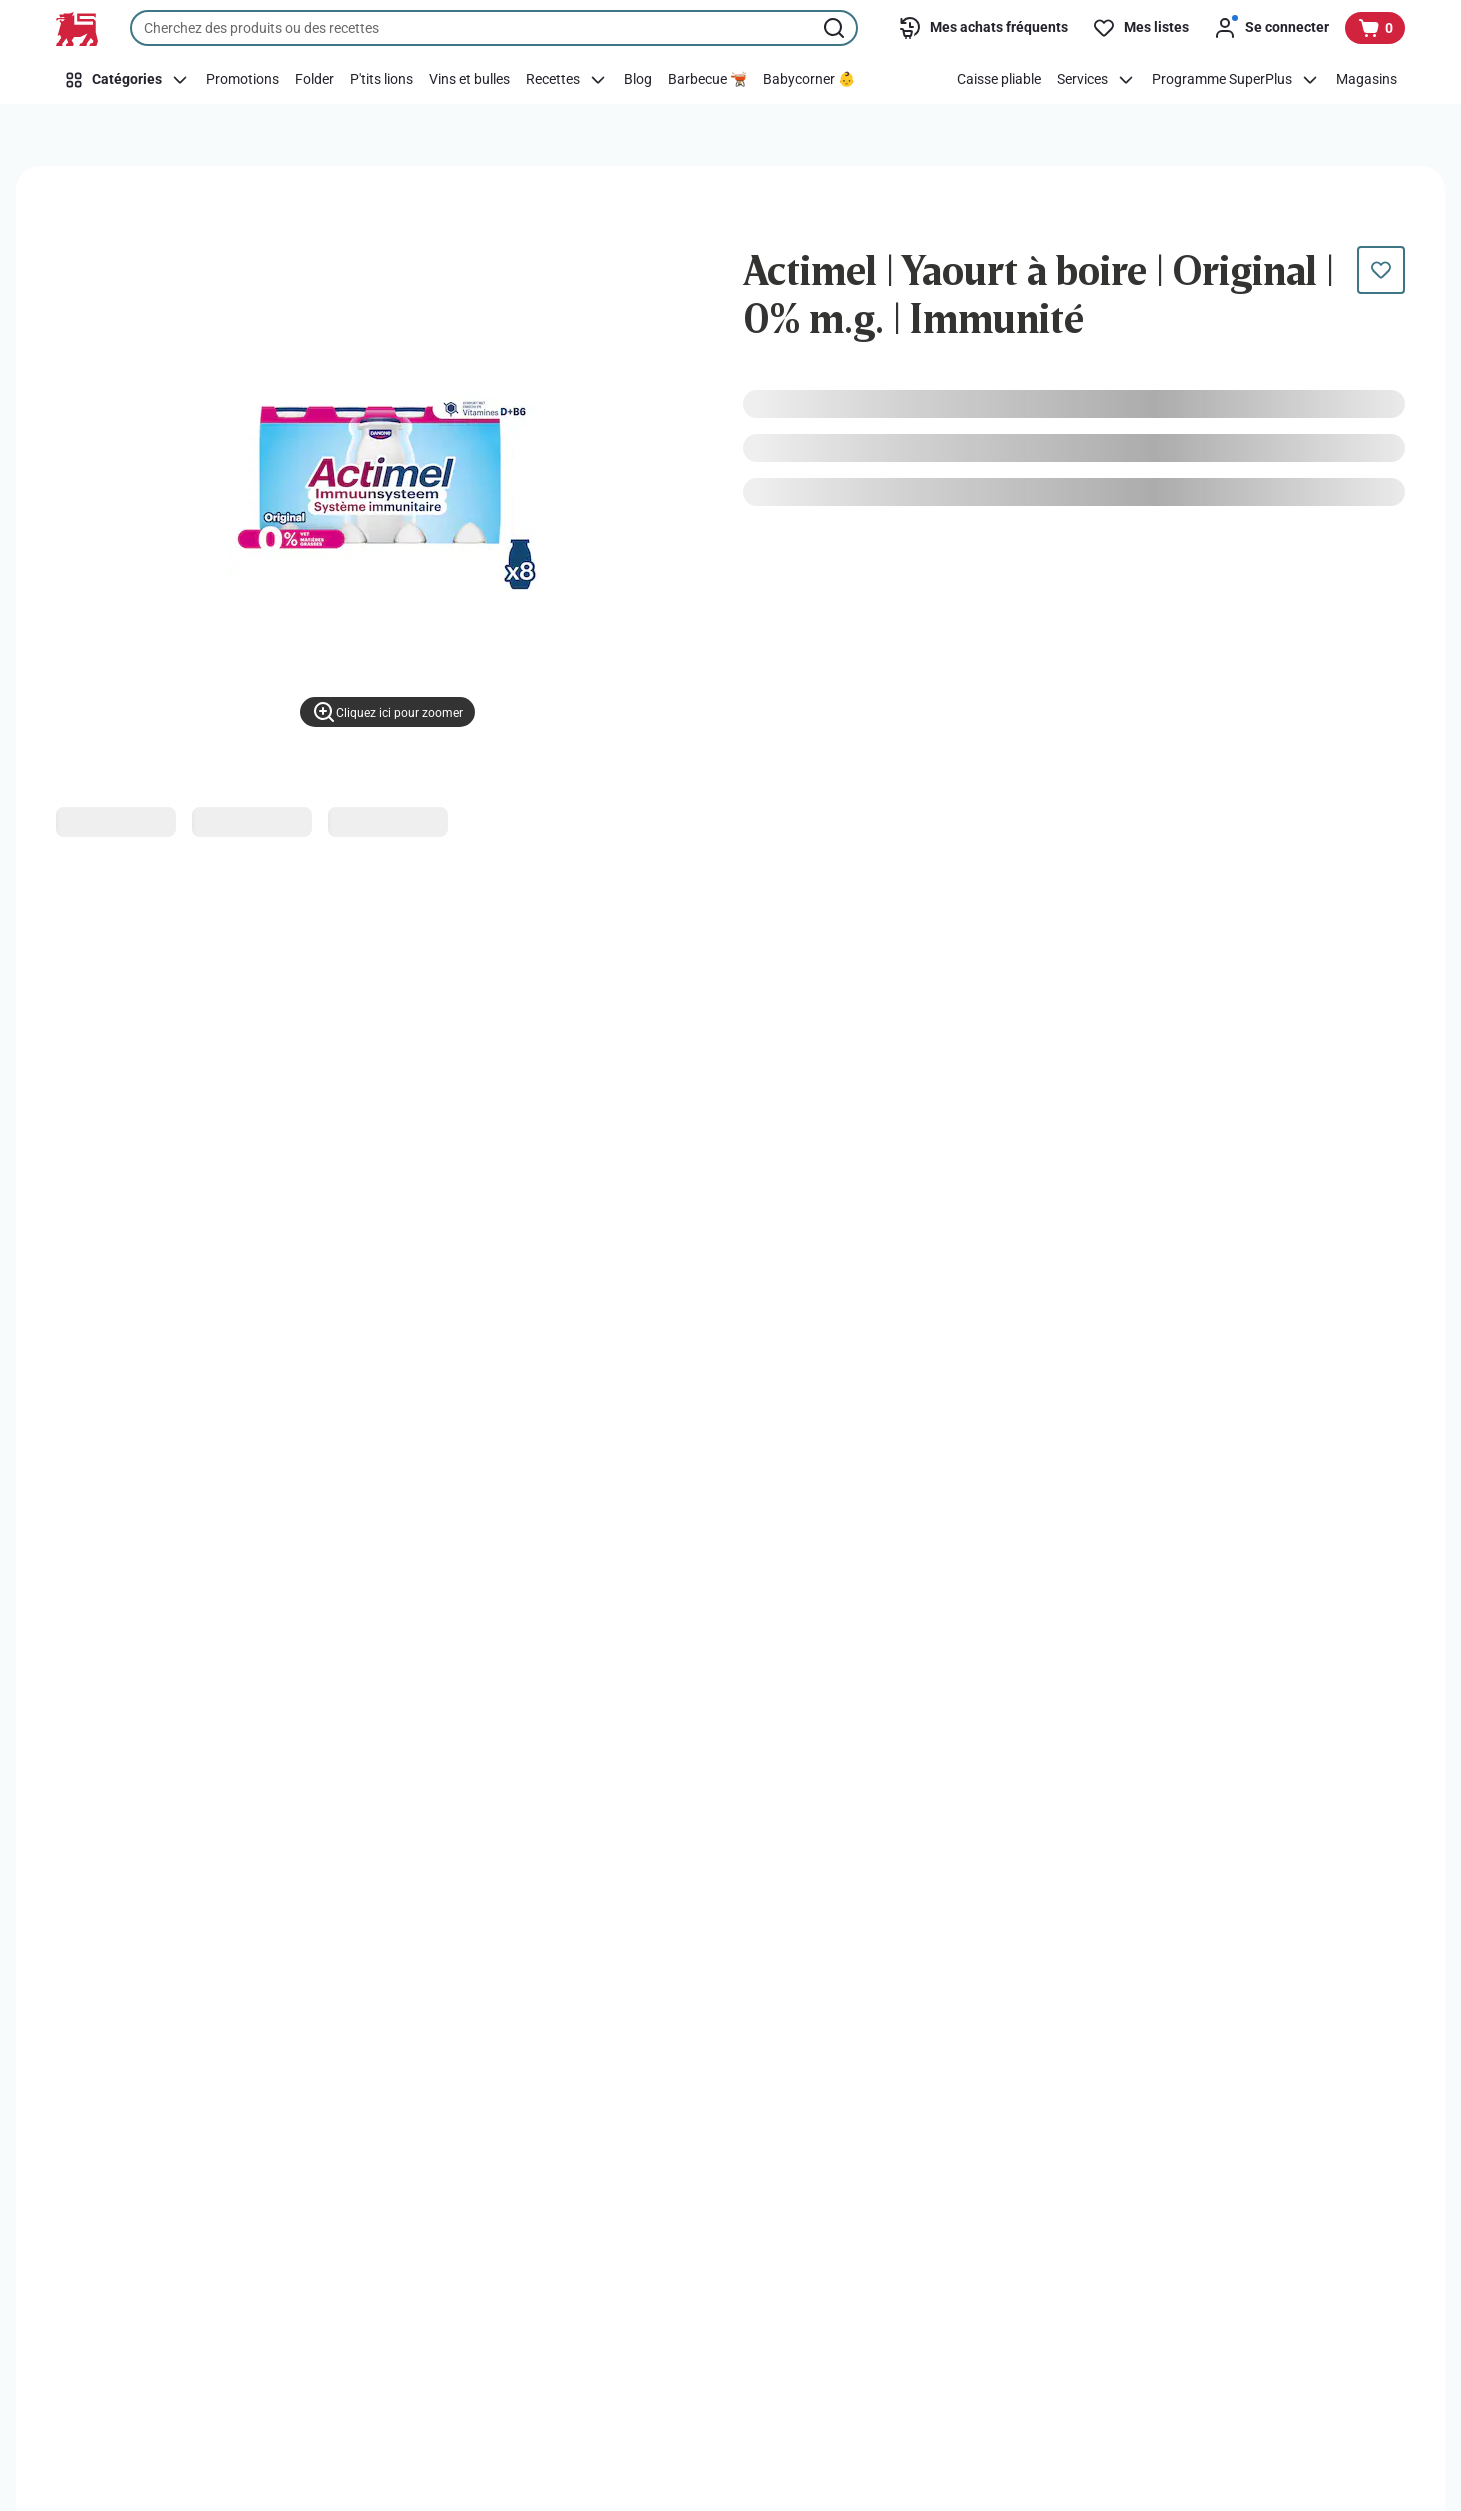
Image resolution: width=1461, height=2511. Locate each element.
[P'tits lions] (381, 80)
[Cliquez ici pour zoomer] (387, 712)
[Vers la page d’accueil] (77, 29)
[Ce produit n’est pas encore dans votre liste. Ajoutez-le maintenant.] (1381, 270)
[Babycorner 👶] (809, 80)
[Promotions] (242, 80)
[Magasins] (1366, 80)
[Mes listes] (1140, 28)
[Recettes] (567, 80)
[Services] (1096, 80)
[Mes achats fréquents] (983, 28)
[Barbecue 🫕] (707, 80)
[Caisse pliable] (999, 80)
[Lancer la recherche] (836, 28)
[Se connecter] (1271, 28)
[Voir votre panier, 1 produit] (1375, 28)
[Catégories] (127, 80)
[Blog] (638, 80)
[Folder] (314, 80)
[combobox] (494, 28)
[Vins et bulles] (469, 80)
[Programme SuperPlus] (1236, 80)
